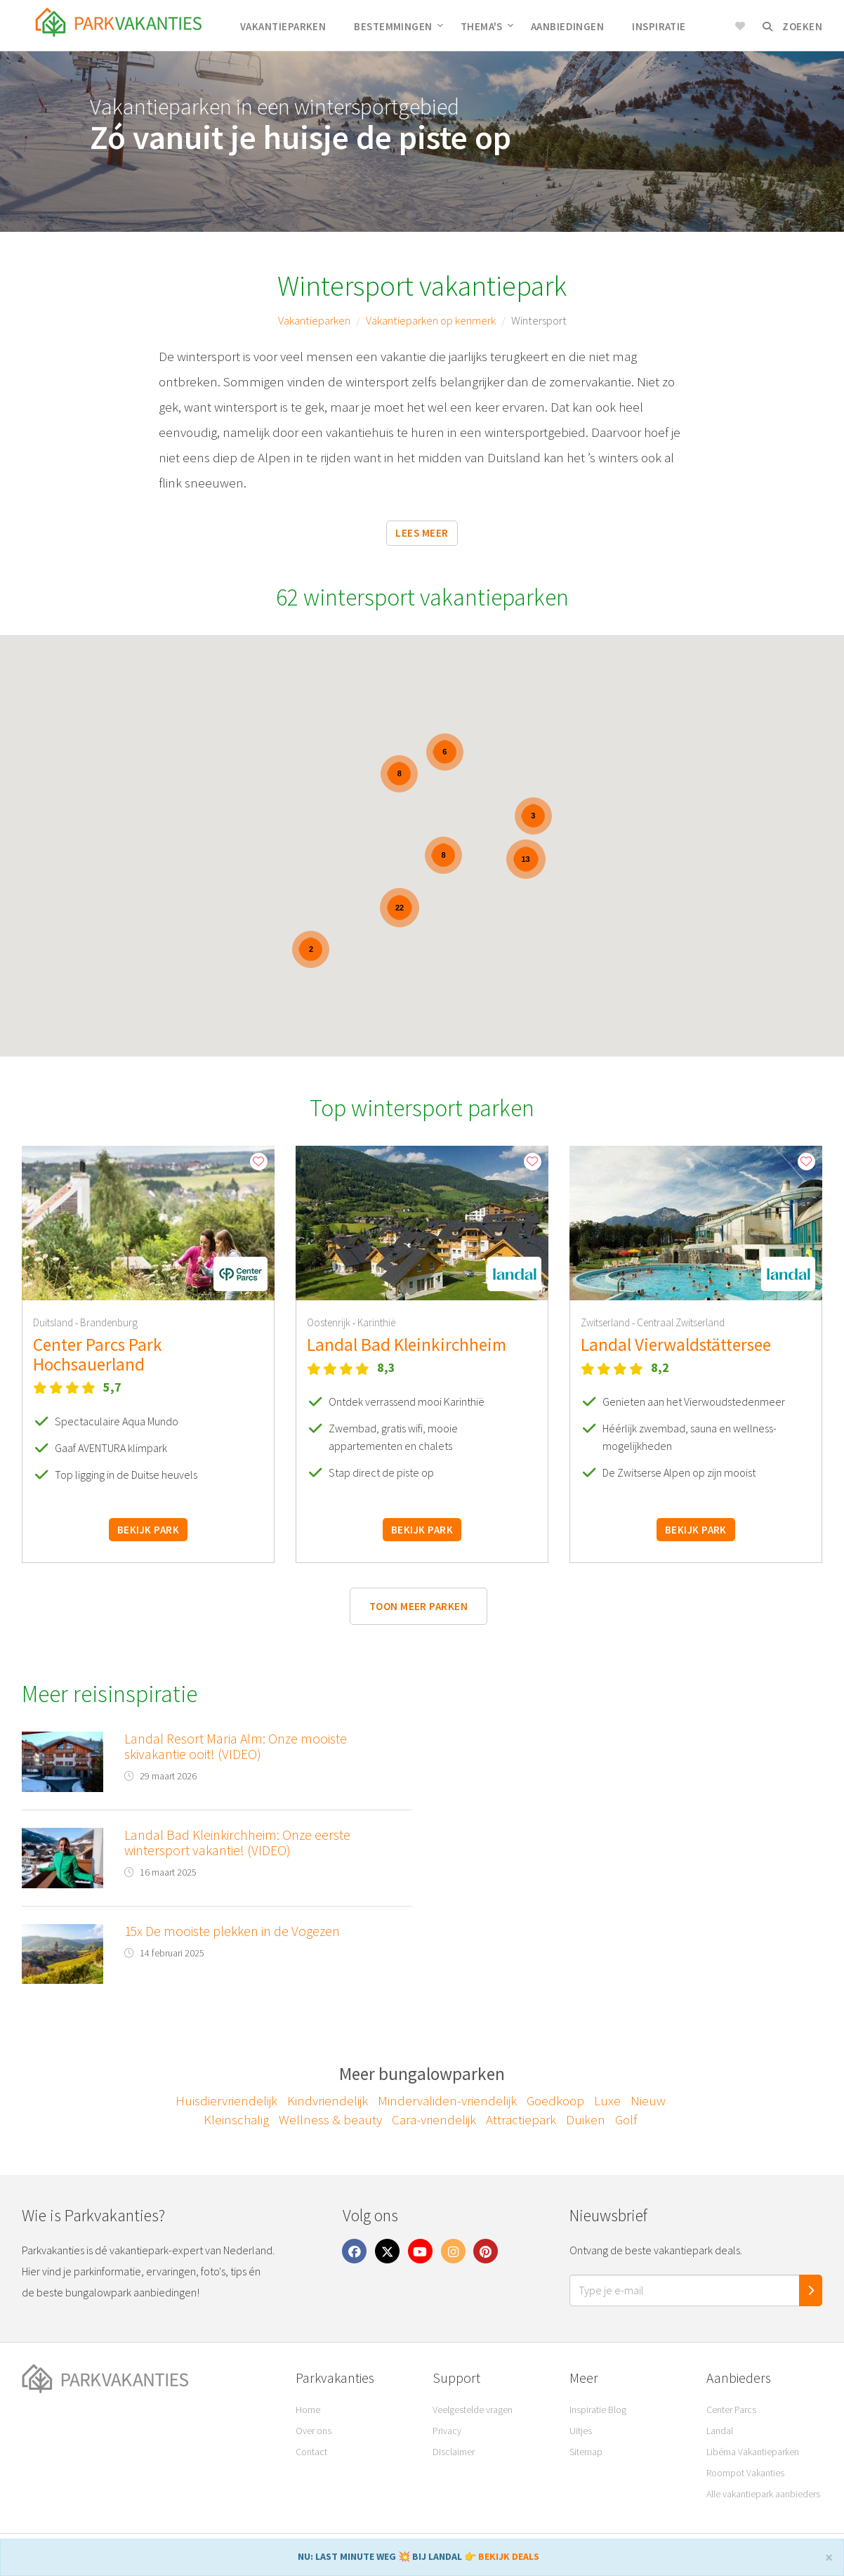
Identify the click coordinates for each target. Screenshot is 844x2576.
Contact (311, 2451)
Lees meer (421, 533)
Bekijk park (148, 1529)
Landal (719, 2430)
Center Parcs (731, 2409)
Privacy (447, 2430)
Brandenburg (109, 1322)
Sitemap (585, 2451)
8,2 (660, 1367)
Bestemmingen (398, 26)
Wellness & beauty (330, 2119)
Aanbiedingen (567, 26)
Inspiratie (659, 26)
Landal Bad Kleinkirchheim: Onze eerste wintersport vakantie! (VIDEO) (237, 1842)
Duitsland (54, 1322)
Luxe (607, 2100)
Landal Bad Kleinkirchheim (406, 1344)
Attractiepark (521, 2119)
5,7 (112, 1387)
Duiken (585, 2119)
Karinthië (376, 1322)
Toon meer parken (418, 1606)
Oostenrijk (329, 1322)
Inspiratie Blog (597, 2409)
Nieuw (648, 2100)
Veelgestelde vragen (473, 2409)
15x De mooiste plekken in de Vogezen (232, 1931)
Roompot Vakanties (745, 2472)
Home (308, 2409)
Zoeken (792, 26)
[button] (240, 1274)
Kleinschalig (236, 2119)
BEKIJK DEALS (508, 2556)
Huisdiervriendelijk (226, 2100)
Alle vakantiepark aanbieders (763, 2493)
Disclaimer (454, 2451)
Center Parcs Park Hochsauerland (97, 1354)
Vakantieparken (283, 26)
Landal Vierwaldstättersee (676, 1344)
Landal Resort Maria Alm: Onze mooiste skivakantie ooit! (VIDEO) (235, 1746)
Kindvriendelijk (327, 2100)
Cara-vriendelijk (434, 2119)
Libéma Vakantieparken (752, 2451)
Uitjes (580, 2430)
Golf (626, 2119)
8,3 (386, 1367)
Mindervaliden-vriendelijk (447, 2100)
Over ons (313, 2430)
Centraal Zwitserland (681, 1322)
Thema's (487, 26)
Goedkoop (555, 2100)
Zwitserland (606, 1322)
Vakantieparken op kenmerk (431, 320)
